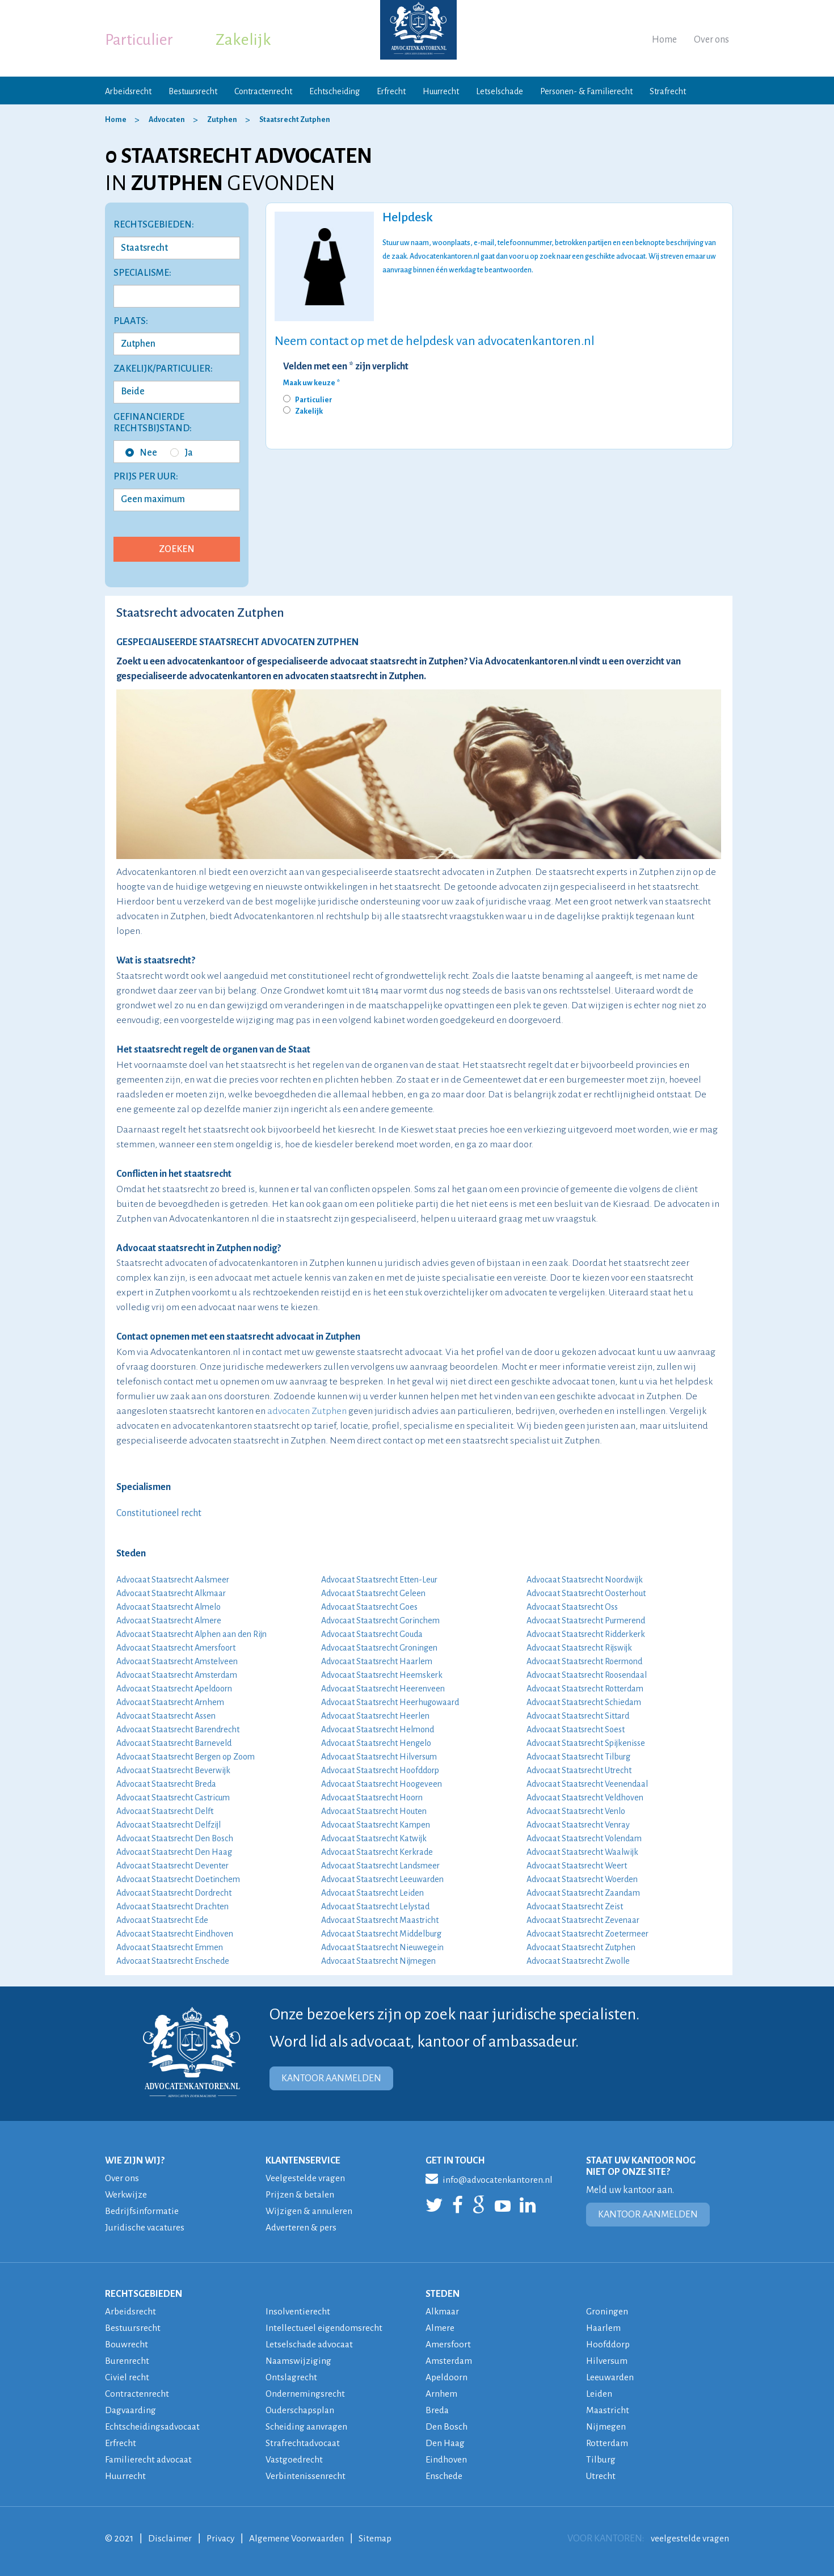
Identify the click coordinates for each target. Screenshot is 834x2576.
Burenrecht (127, 2361)
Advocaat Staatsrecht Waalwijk (582, 1852)
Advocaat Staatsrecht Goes (369, 1606)
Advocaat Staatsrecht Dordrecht (173, 1892)
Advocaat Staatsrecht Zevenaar (582, 1920)
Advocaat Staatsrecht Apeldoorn (174, 1688)
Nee (141, 453)
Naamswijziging (299, 2361)
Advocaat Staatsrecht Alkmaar (171, 1593)
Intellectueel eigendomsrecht (325, 2328)
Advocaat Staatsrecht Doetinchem (178, 1879)
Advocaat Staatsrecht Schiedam (583, 1702)
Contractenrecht (263, 91)
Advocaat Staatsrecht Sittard (577, 1715)
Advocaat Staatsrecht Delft (164, 1811)
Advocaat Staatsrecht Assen (166, 1715)
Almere (440, 2328)
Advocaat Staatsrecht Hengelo (376, 1743)
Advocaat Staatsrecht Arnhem (170, 1702)
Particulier (139, 39)
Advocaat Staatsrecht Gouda (372, 1634)
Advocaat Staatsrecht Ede (162, 1920)
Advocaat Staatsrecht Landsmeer (380, 1865)
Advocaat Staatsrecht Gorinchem (380, 1620)
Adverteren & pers (302, 2228)
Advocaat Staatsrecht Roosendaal (586, 1675)
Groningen (607, 2311)
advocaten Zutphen (307, 1411)
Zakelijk (243, 39)
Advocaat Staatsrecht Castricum (173, 1797)
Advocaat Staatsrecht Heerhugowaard (390, 1702)
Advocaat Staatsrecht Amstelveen (177, 1661)
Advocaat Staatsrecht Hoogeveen (381, 1783)
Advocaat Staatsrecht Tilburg (578, 1756)
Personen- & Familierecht (586, 91)
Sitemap (380, 2538)
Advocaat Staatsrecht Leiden (372, 1892)
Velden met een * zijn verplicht (345, 366)
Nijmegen (606, 2427)
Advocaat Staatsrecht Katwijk (374, 1838)
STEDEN (443, 2294)
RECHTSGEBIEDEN (143, 2294)
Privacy (222, 2538)
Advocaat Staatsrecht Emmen (169, 1947)
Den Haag (446, 2443)
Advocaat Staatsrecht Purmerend (585, 1620)
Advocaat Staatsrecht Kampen (375, 1824)
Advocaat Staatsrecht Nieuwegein (382, 1947)
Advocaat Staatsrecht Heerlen (375, 1715)
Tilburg (601, 2460)
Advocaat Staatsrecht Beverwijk (173, 1770)
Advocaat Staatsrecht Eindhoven (174, 1933)
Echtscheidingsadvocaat (154, 2427)
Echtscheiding (334, 91)
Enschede (445, 2476)
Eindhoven (447, 2460)
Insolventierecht (298, 2311)
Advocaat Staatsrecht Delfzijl (168, 1824)
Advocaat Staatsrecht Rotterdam (584, 1688)
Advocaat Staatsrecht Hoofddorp (380, 1770)
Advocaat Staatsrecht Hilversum (379, 1756)
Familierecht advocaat (150, 2460)
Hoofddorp (609, 2344)
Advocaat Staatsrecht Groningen (379, 1647)
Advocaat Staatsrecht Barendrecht (177, 1729)
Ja (181, 453)
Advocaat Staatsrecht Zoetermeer (587, 1933)
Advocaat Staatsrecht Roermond (584, 1661)
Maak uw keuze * (311, 383)
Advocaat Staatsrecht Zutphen (580, 1947)
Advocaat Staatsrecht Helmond (377, 1729)
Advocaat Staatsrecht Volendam (584, 1838)
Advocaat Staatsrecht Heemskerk (382, 1675)
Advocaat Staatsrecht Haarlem (376, 1661)
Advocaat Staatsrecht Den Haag (174, 1852)
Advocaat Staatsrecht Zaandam (583, 1892)
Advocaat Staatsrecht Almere (168, 1620)
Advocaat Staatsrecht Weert (576, 1865)
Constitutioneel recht (158, 1513)
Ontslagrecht (292, 2377)
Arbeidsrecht (128, 91)
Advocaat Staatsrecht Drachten (172, 1906)
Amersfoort (448, 2344)
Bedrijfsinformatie (142, 2211)
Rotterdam (608, 2443)
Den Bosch (446, 2427)
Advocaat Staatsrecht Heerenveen (383, 1688)
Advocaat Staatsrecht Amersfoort (175, 1647)
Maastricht (608, 2410)
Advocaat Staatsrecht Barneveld (173, 1743)
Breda (438, 2410)
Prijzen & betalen (301, 2195)
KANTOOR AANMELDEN (331, 2078)
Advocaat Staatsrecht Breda (166, 1783)
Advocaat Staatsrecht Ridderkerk (585, 1634)
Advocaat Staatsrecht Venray (578, 1824)
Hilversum (607, 2361)
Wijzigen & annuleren (310, 2211)
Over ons (711, 40)
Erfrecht (391, 91)
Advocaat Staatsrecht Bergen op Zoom (185, 1756)
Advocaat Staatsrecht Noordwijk (584, 1579)
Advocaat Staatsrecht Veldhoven (584, 1797)
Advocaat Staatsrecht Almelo (168, 1606)
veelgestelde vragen (688, 2538)
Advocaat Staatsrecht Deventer (172, 1865)
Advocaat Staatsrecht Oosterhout (586, 1593)
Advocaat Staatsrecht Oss (572, 1606)
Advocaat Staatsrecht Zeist (574, 1906)
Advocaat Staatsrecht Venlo (575, 1811)
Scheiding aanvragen (308, 2427)
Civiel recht (127, 2377)
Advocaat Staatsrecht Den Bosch (174, 1838)
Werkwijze (126, 2195)
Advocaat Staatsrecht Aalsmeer (172, 1579)
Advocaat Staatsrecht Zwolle (578, 1960)
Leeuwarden (611, 2377)
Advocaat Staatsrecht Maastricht (380, 1920)
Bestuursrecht (193, 91)
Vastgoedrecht (295, 2460)
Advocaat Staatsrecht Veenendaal (587, 1783)
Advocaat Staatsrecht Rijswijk (579, 1647)
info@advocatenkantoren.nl (491, 2178)
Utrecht (601, 2476)
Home (664, 40)
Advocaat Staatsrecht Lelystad (375, 1906)
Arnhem (441, 2394)
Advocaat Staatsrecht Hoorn (372, 1797)
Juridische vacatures (146, 2228)
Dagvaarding (132, 2410)
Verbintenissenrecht (306, 2476)
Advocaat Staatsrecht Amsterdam (176, 1675)
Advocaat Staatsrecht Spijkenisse (585, 1743)
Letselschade (499, 91)
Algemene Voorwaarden (300, 2538)
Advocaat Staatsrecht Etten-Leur (379, 1579)
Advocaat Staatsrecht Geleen (373, 1593)
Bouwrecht (127, 2344)
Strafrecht (668, 91)
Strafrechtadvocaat (304, 2443)
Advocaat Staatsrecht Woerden (582, 1879)
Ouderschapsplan (302, 2410)
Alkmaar (443, 2311)
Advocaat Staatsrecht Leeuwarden (382, 1879)
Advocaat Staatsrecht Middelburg (381, 1933)
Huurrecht (441, 91)
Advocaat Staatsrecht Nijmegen (378, 1960)
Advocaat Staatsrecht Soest (575, 1729)
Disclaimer (170, 2538)
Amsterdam (449, 2361)
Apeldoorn (447, 2377)
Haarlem (604, 2328)
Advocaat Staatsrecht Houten (374, 1811)
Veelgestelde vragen (306, 2178)
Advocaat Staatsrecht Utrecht (578, 1770)
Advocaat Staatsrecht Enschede (172, 1960)
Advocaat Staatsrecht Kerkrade (377, 1852)
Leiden (599, 2394)
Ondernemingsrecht (306, 2394)
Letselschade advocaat (311, 2344)
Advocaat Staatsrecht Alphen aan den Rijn (191, 1634)
